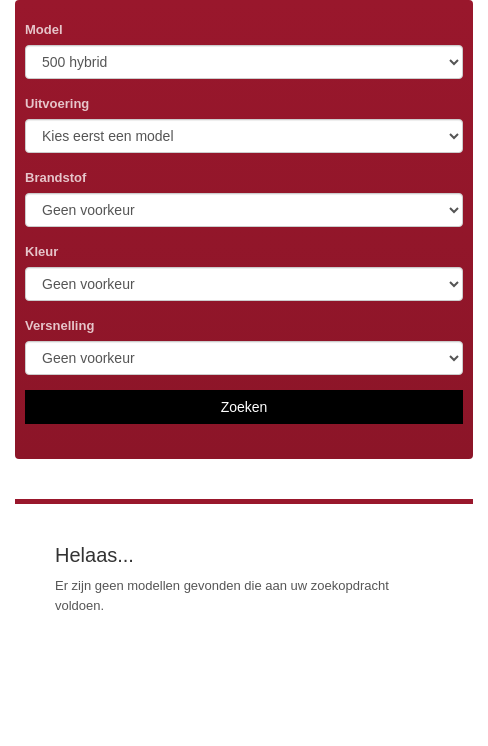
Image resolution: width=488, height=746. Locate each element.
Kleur (41, 251)
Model (44, 29)
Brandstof (55, 177)
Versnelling (59, 325)
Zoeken (244, 407)
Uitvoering (57, 103)
